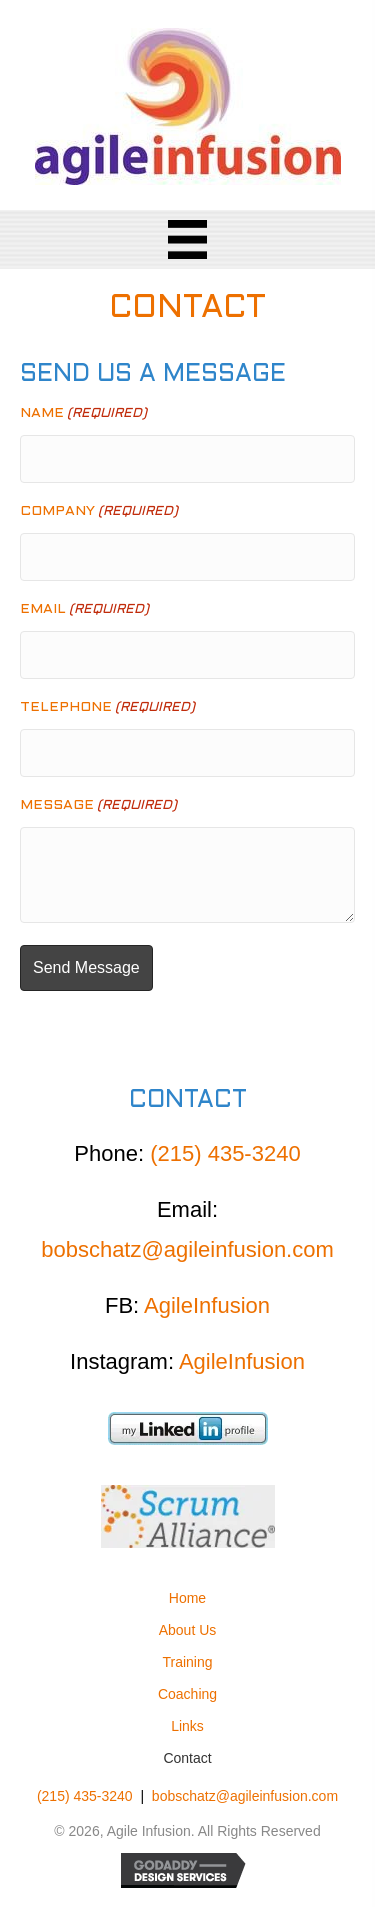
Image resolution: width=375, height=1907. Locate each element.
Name (83, 414)
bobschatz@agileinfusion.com (187, 1249)
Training (187, 1662)
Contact (187, 1758)
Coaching (187, 1694)
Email (84, 610)
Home (187, 1598)
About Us (188, 1630)
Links (187, 1726)
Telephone (107, 708)
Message (98, 806)
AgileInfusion (207, 1305)
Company (99, 512)
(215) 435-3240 (225, 1153)
